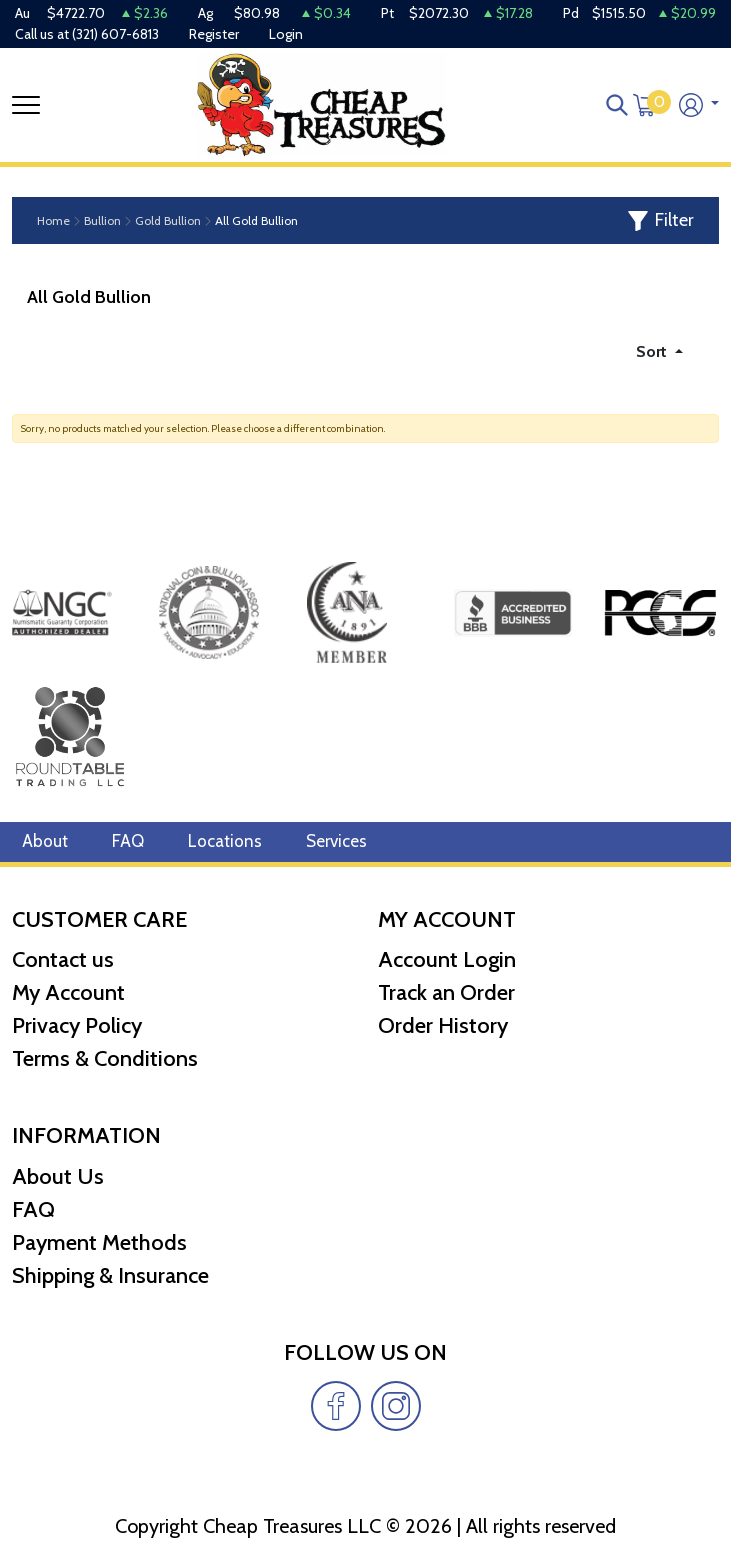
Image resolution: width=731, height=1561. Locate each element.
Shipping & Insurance (110, 1275)
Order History (443, 1026)
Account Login (447, 960)
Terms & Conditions (105, 1059)
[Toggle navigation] (26, 105)
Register (214, 34)
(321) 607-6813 (115, 34)
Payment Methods (99, 1242)
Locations (225, 842)
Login (286, 34)
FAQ (128, 842)
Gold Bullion (168, 221)
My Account (68, 993)
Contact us (63, 960)
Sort (653, 351)
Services (336, 842)
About (45, 842)
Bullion (102, 221)
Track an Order (446, 993)
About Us (58, 1176)
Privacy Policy (77, 1026)
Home (53, 221)
